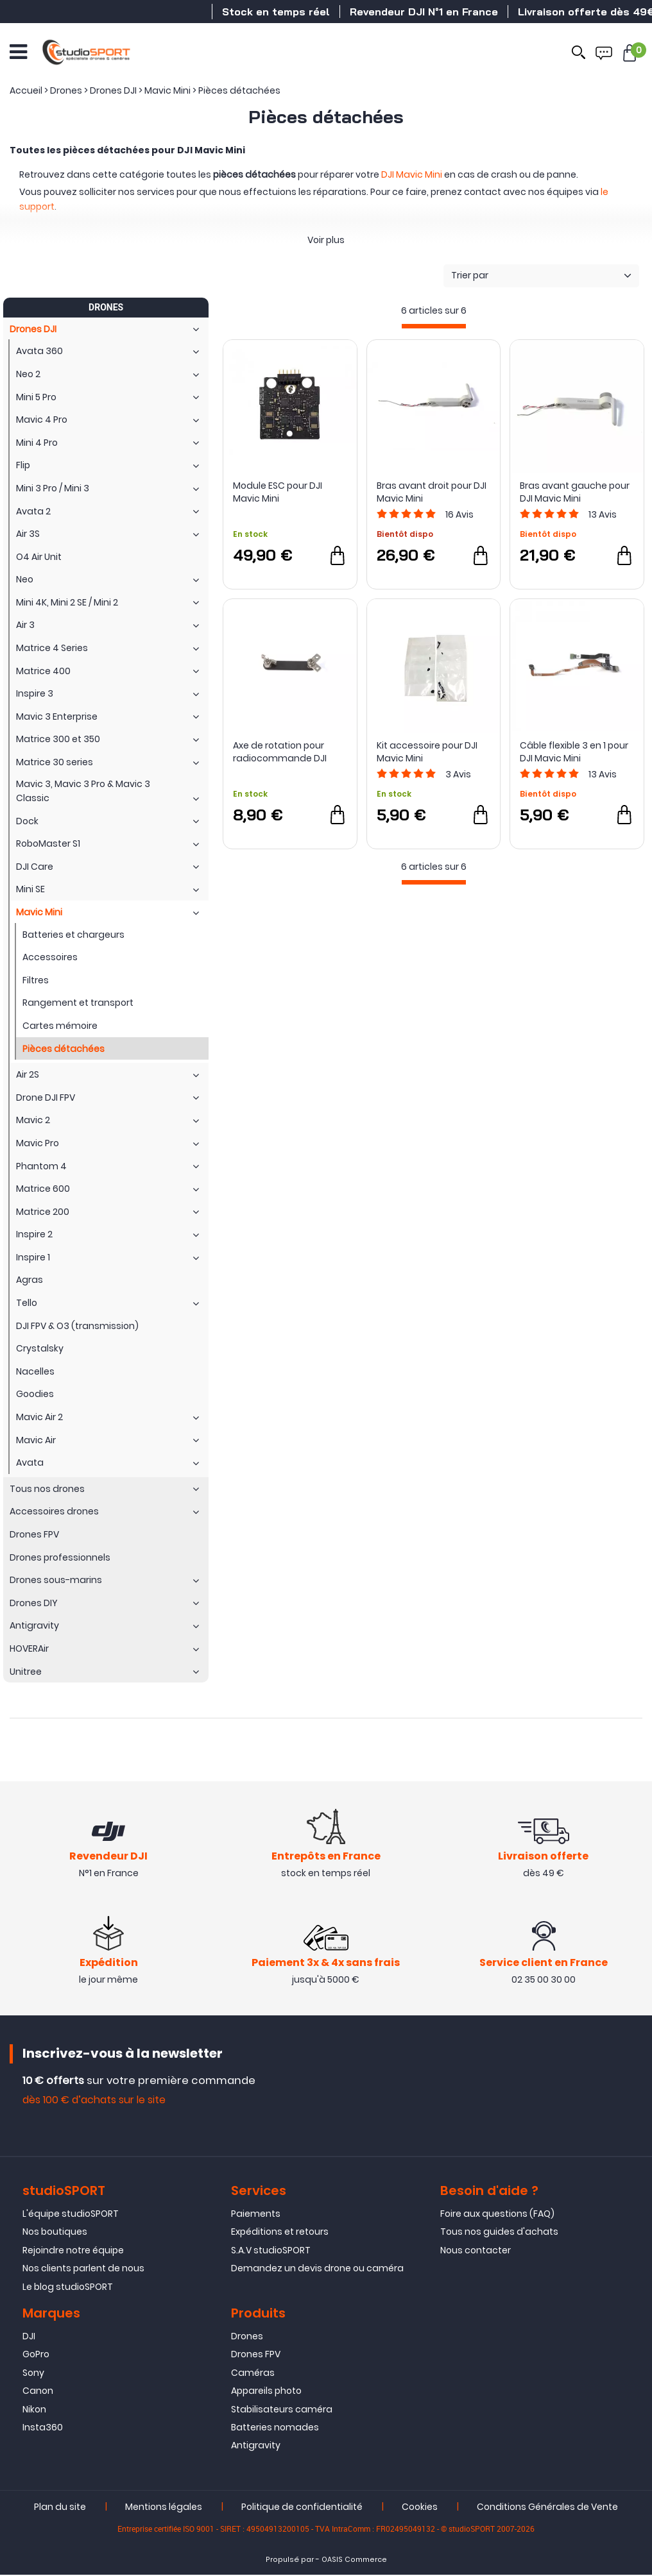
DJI (28, 2337)
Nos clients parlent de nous (83, 2269)
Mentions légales (163, 2508)
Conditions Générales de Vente (547, 2508)
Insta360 (42, 2428)
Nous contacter (475, 2251)
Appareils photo (266, 2391)
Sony (33, 2374)
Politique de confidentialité (302, 2508)
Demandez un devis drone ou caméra (317, 2269)
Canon (37, 2391)
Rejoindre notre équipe (73, 2251)
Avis (459, 514)
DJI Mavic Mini (411, 174)
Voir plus (326, 239)
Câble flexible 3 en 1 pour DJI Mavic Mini (574, 752)
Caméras (253, 2374)
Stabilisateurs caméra (281, 2410)
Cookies (420, 2508)
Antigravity (255, 2446)
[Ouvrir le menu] (18, 51)
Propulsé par (290, 2561)
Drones (247, 2337)
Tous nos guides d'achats (499, 2233)
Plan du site (60, 2508)
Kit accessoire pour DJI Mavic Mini (427, 752)
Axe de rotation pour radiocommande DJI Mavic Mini (280, 752)
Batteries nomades (275, 2428)
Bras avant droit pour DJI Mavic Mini (431, 492)
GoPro (35, 2356)
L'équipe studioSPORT (70, 2214)
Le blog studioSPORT (67, 2288)
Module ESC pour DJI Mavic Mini (277, 492)
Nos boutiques (54, 2233)
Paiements (255, 2214)
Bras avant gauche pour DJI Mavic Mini (575, 492)
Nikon (34, 2410)
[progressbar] (434, 326)
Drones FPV (255, 2356)
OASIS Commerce (354, 2561)
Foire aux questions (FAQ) (497, 2214)
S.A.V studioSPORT (271, 2251)
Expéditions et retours (280, 2233)
